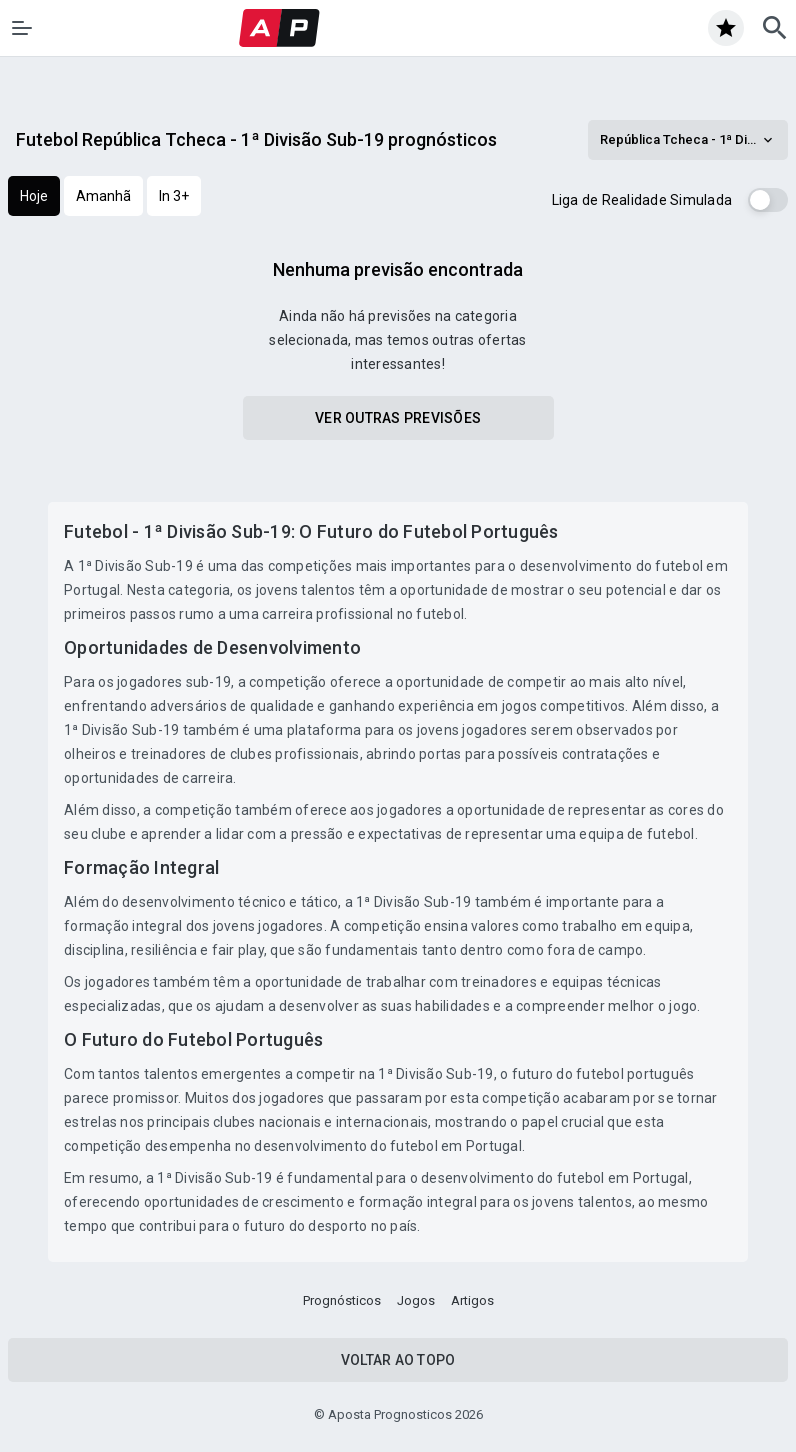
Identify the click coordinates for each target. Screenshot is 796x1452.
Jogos (416, 1300)
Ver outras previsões (398, 418)
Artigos (472, 1300)
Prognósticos (342, 1300)
